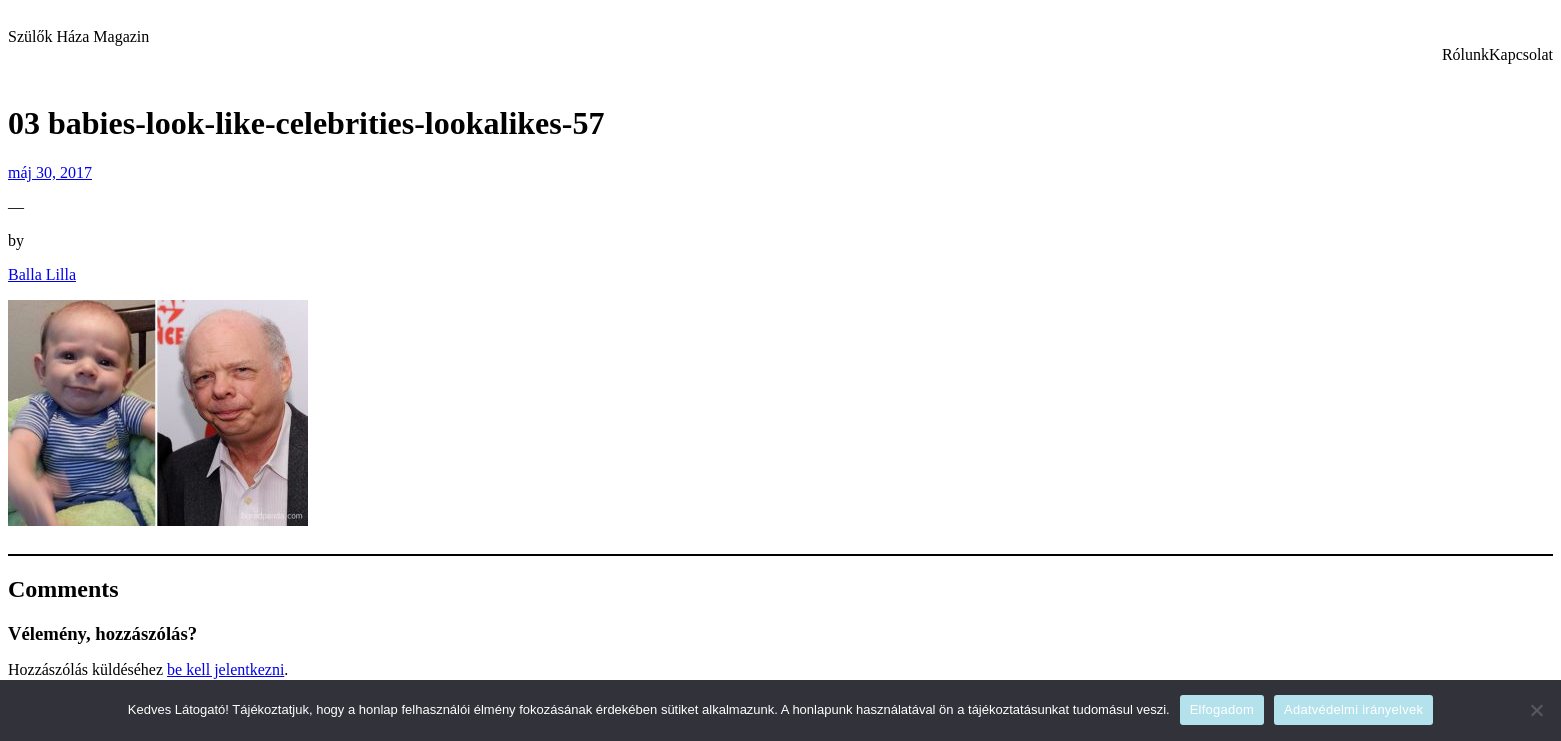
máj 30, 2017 (50, 172)
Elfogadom (1222, 709)
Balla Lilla (42, 274)
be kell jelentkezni (225, 669)
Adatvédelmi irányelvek (1353, 709)
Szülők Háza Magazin (78, 36)
